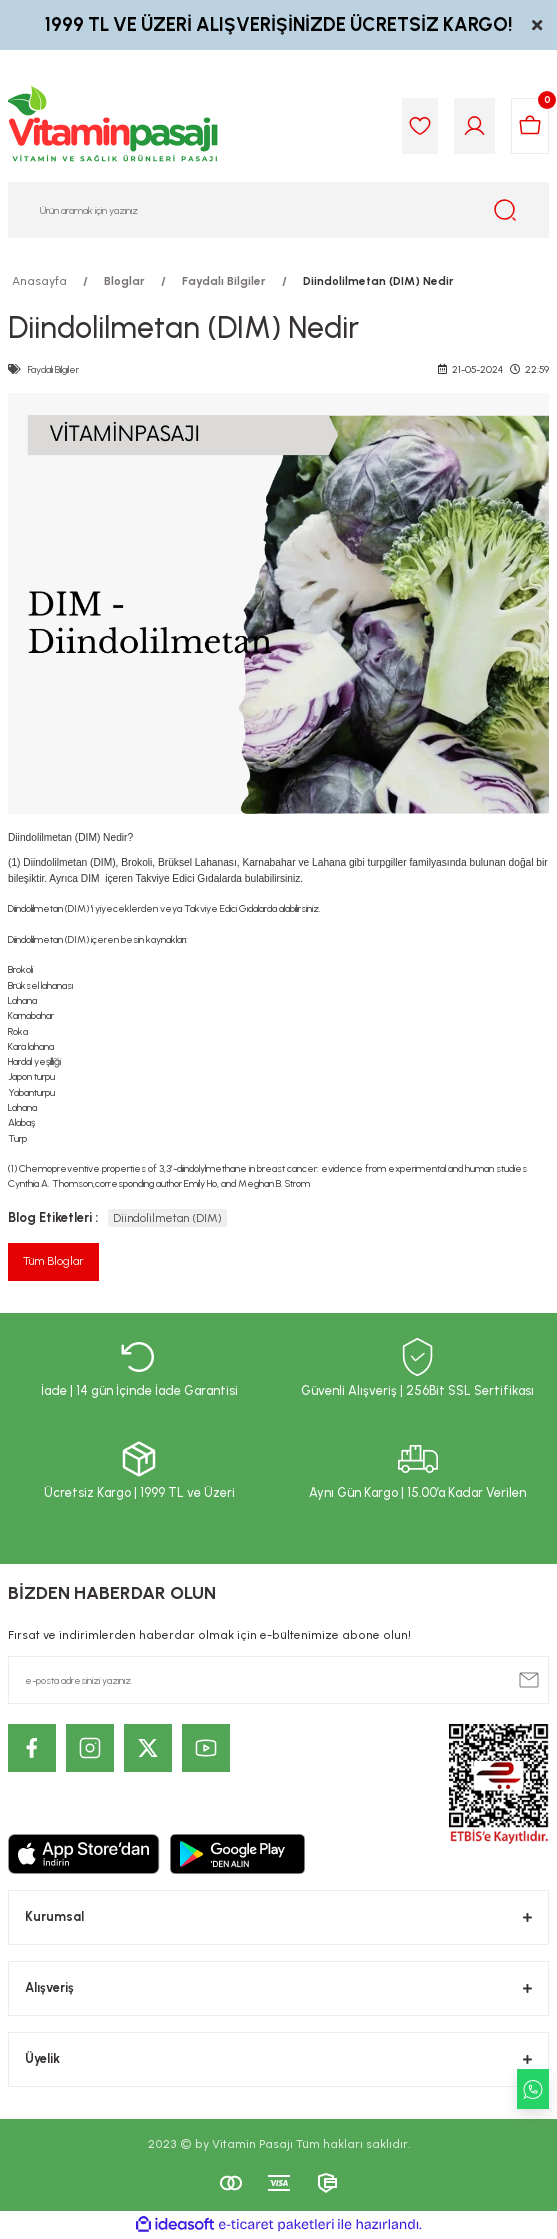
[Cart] (530, 126)
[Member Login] (474, 126)
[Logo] (114, 126)
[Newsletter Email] (278, 1680)
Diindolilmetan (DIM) (167, 1218)
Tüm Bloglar (53, 1261)
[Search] (278, 210)
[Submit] (529, 1680)
